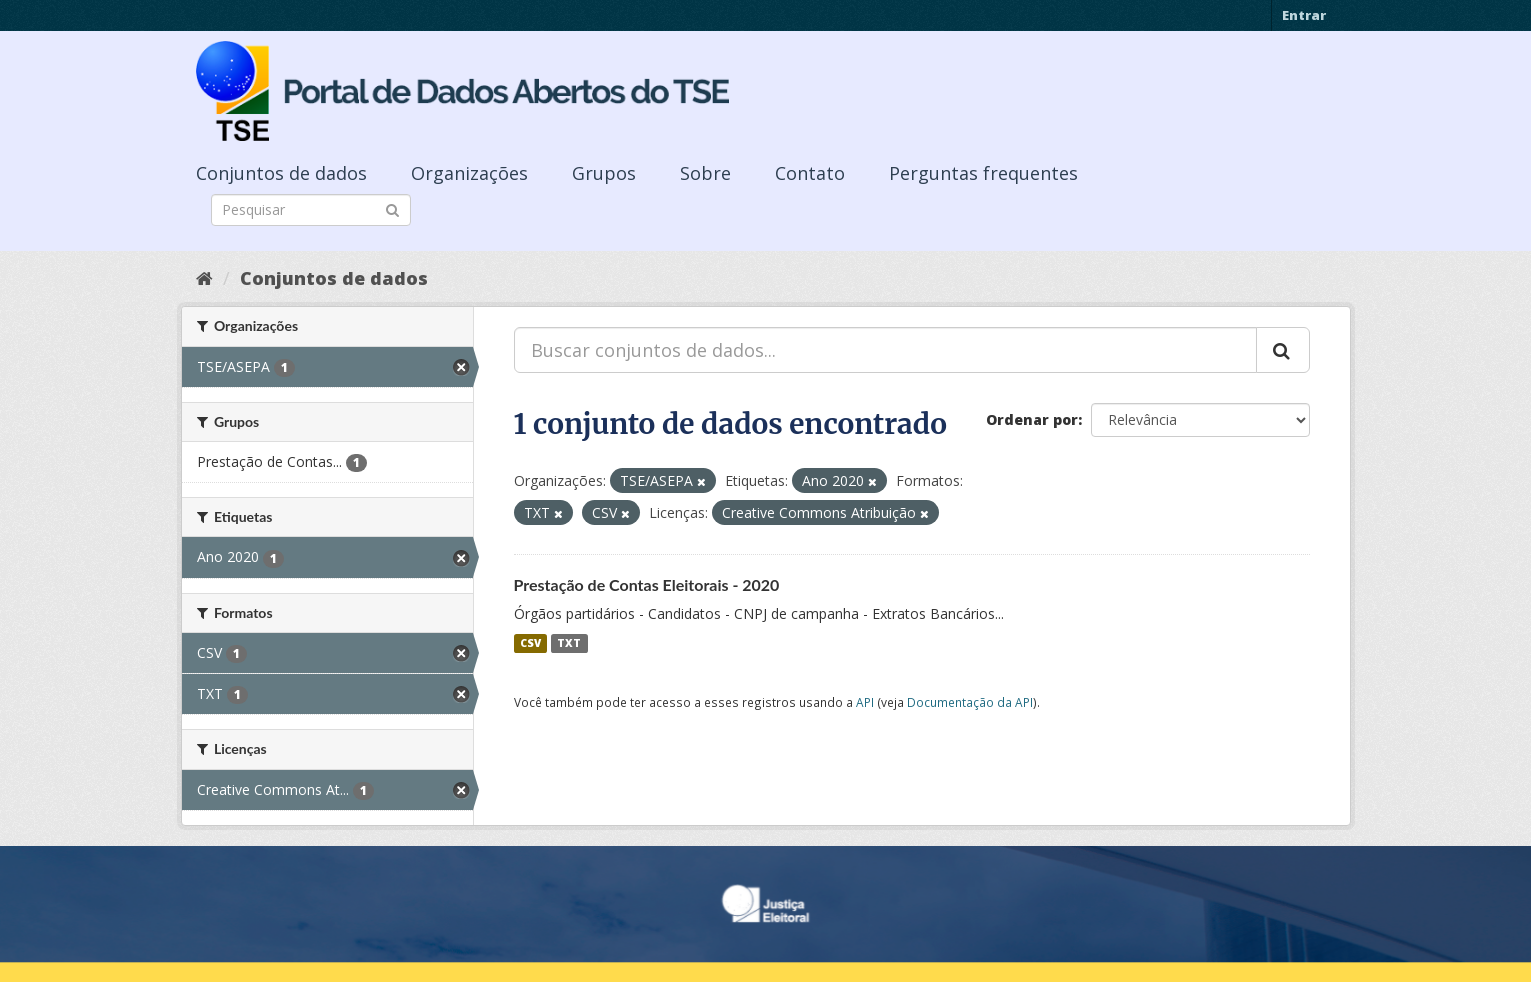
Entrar (1304, 15)
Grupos (604, 173)
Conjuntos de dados (281, 173)
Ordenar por (1032, 419)
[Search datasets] (311, 210)
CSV (530, 643)
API (865, 702)
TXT (569, 643)
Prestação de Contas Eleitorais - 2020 (647, 584)
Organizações (469, 173)
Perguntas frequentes (983, 173)
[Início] (204, 278)
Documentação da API (970, 702)
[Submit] (392, 208)
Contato (810, 173)
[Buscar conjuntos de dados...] (885, 350)
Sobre (705, 173)
